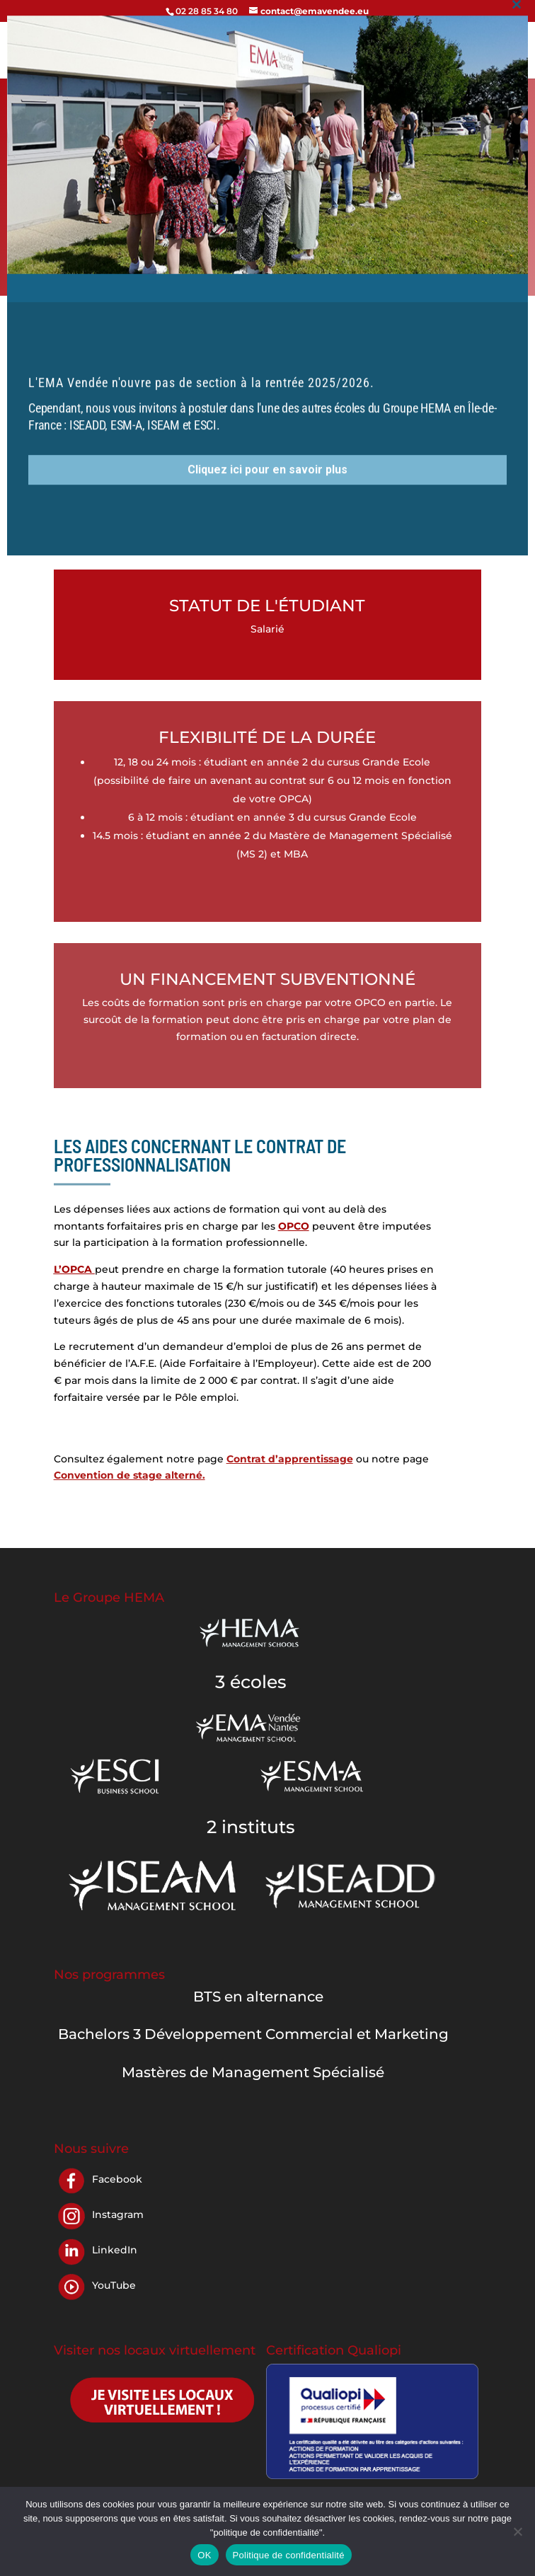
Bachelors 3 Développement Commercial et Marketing (253, 2034)
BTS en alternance (258, 1996)
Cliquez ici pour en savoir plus (267, 196)
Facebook (117, 2179)
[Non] (517, 2531)
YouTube (114, 2285)
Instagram (118, 2214)
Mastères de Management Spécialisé (253, 2072)
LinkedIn (114, 2249)
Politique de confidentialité (289, 2555)
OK (204, 2555)
